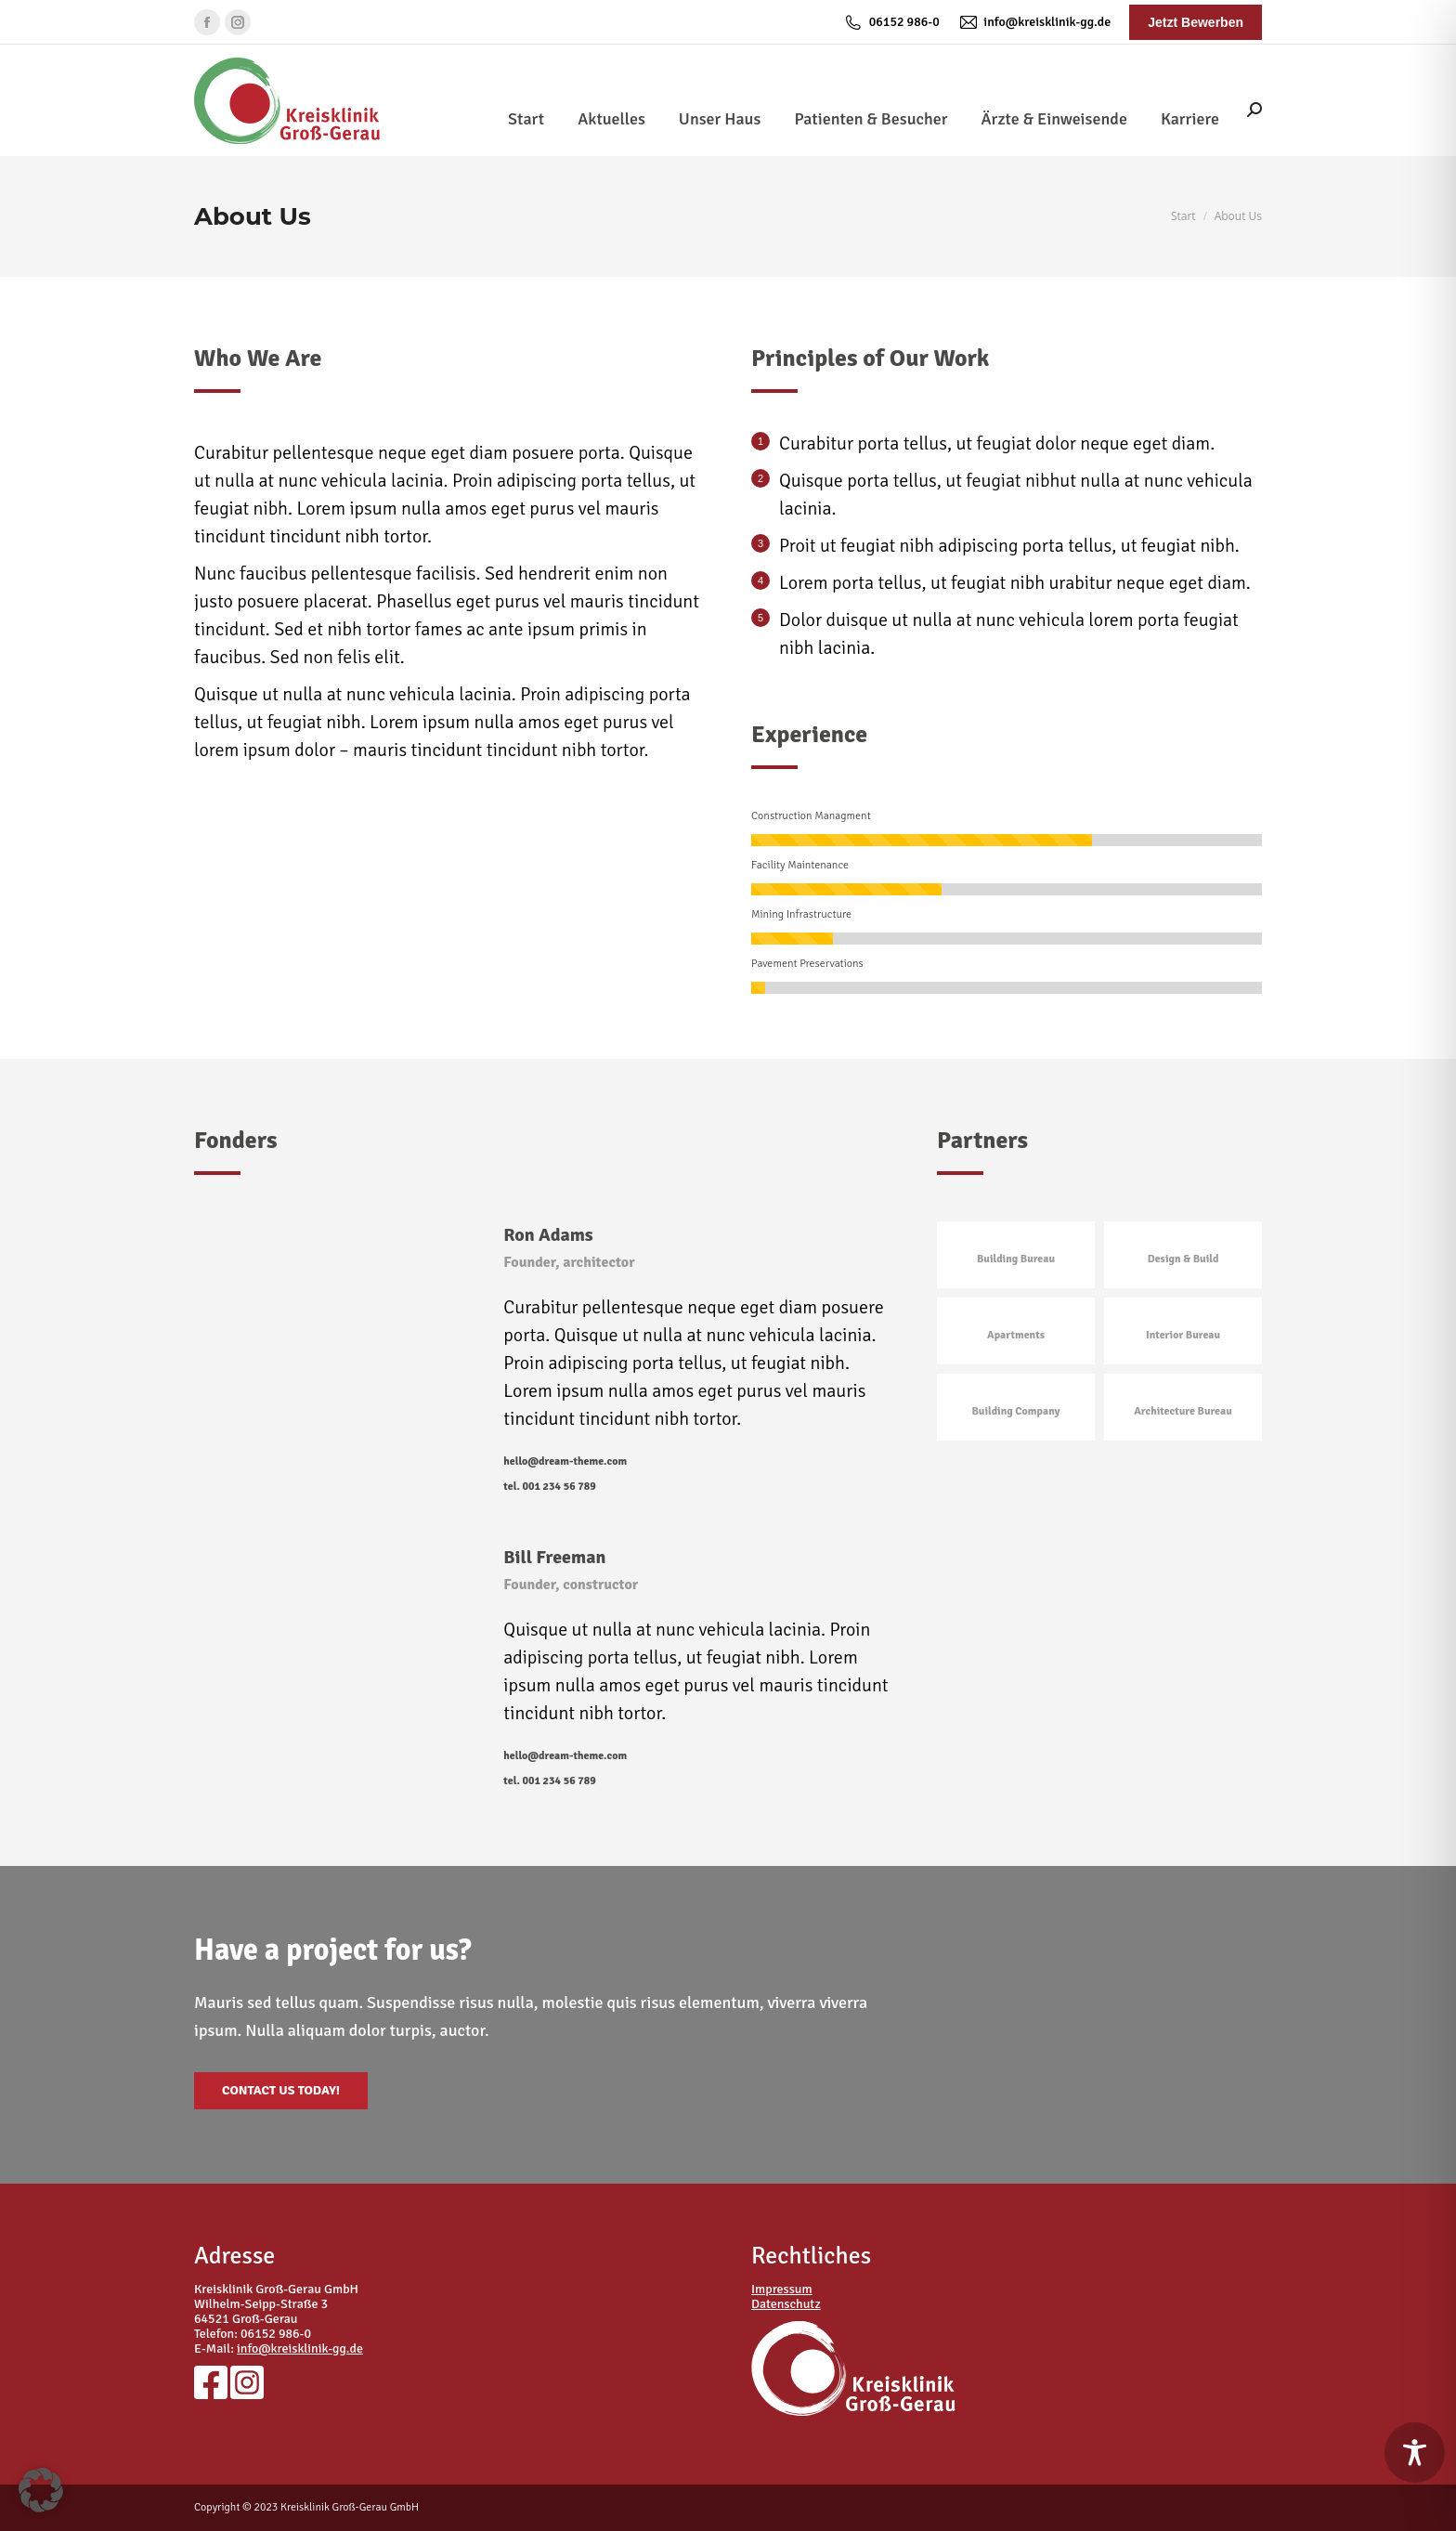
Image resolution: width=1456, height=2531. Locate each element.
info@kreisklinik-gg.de (1034, 22)
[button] (41, 2490)
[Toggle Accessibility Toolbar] (1415, 2452)
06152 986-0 (891, 22)
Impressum (781, 2289)
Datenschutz (786, 2304)
